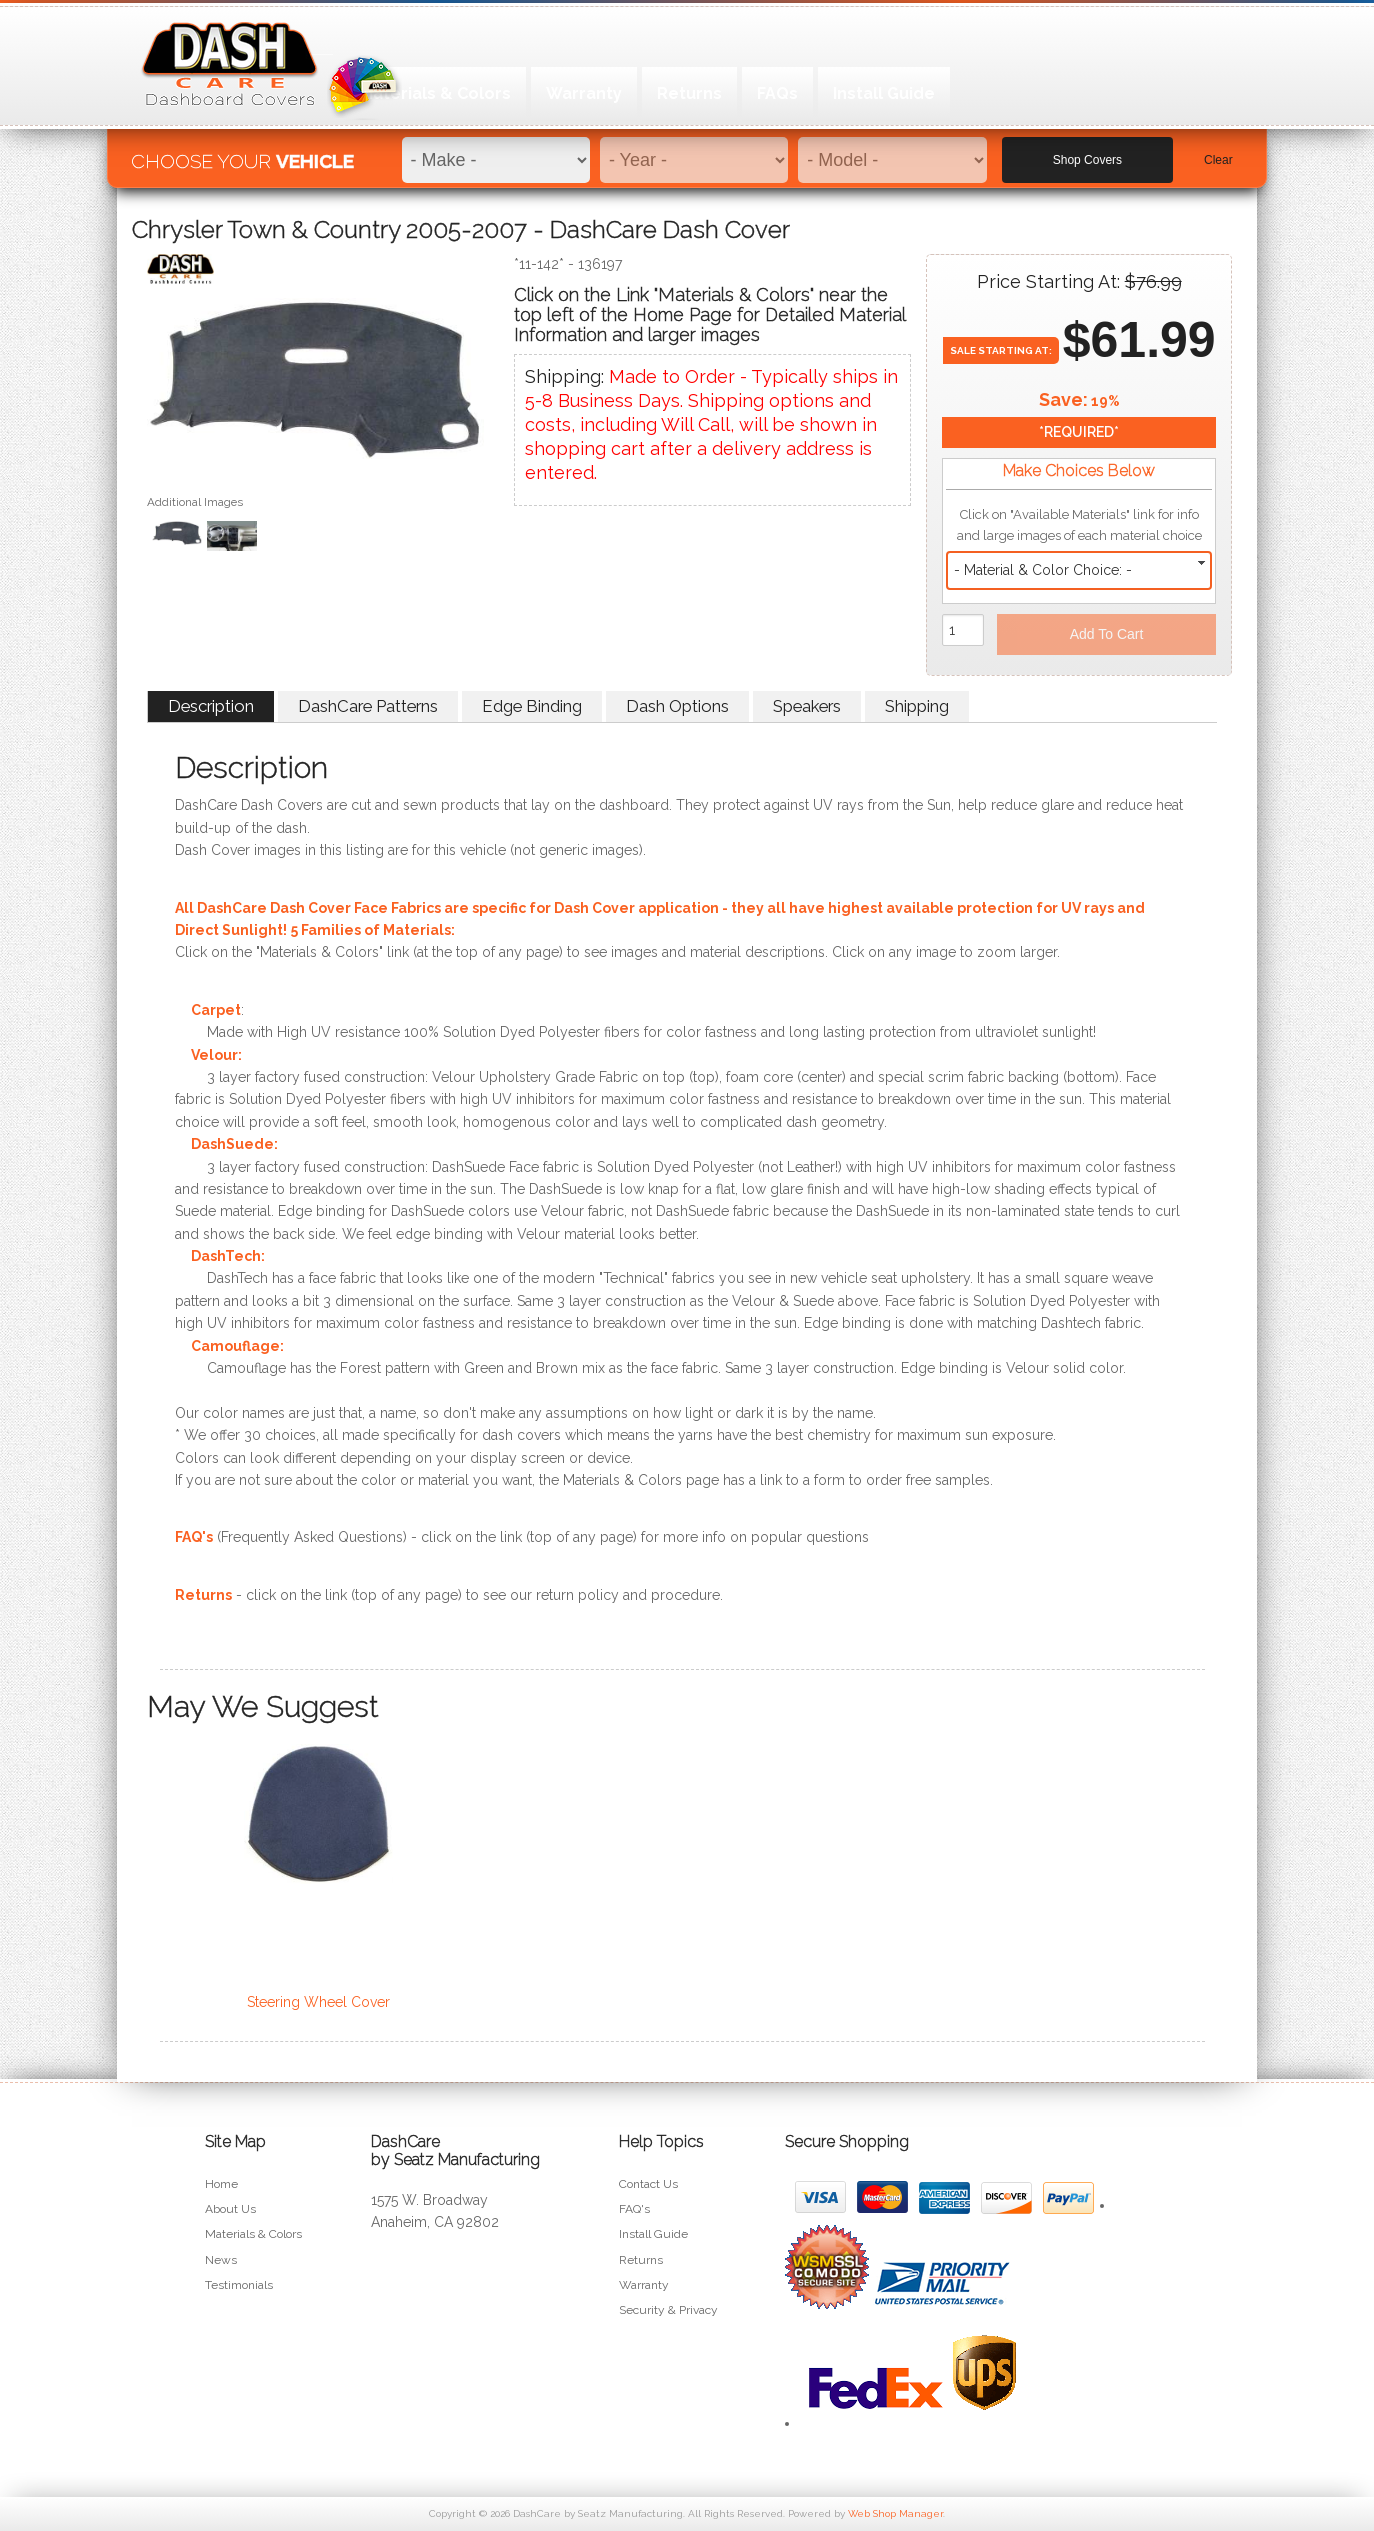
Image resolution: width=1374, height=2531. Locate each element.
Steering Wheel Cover (318, 2002)
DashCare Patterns (368, 706)
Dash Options (677, 706)
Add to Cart (1107, 634)
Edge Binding (532, 706)
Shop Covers (1087, 151)
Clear (1218, 151)
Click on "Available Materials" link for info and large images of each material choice (1079, 525)
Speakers (807, 706)
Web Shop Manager (895, 2513)
